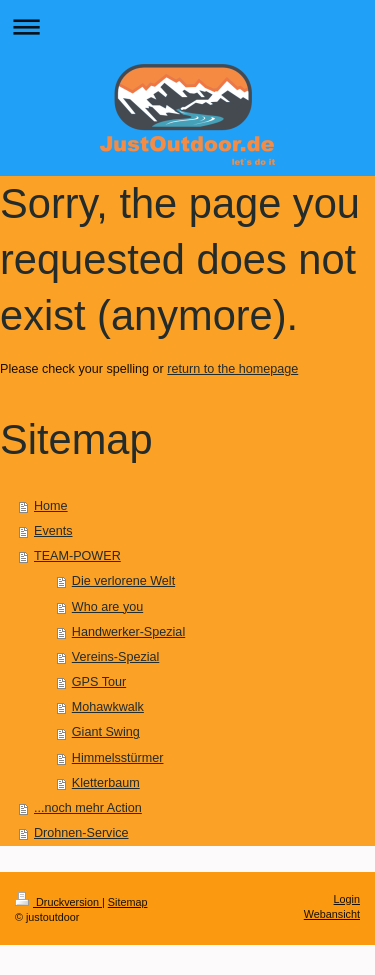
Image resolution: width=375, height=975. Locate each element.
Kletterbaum (106, 783)
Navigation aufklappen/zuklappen (187, 26)
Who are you (107, 607)
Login (347, 899)
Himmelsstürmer (118, 758)
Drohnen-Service (81, 833)
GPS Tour (99, 682)
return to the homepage (232, 369)
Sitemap (128, 902)
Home (51, 506)
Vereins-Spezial (116, 657)
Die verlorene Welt (123, 581)
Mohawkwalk (108, 707)
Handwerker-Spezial (128, 632)
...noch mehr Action (88, 808)
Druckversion (58, 902)
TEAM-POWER (77, 556)
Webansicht (332, 914)
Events (53, 531)
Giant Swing (106, 732)
